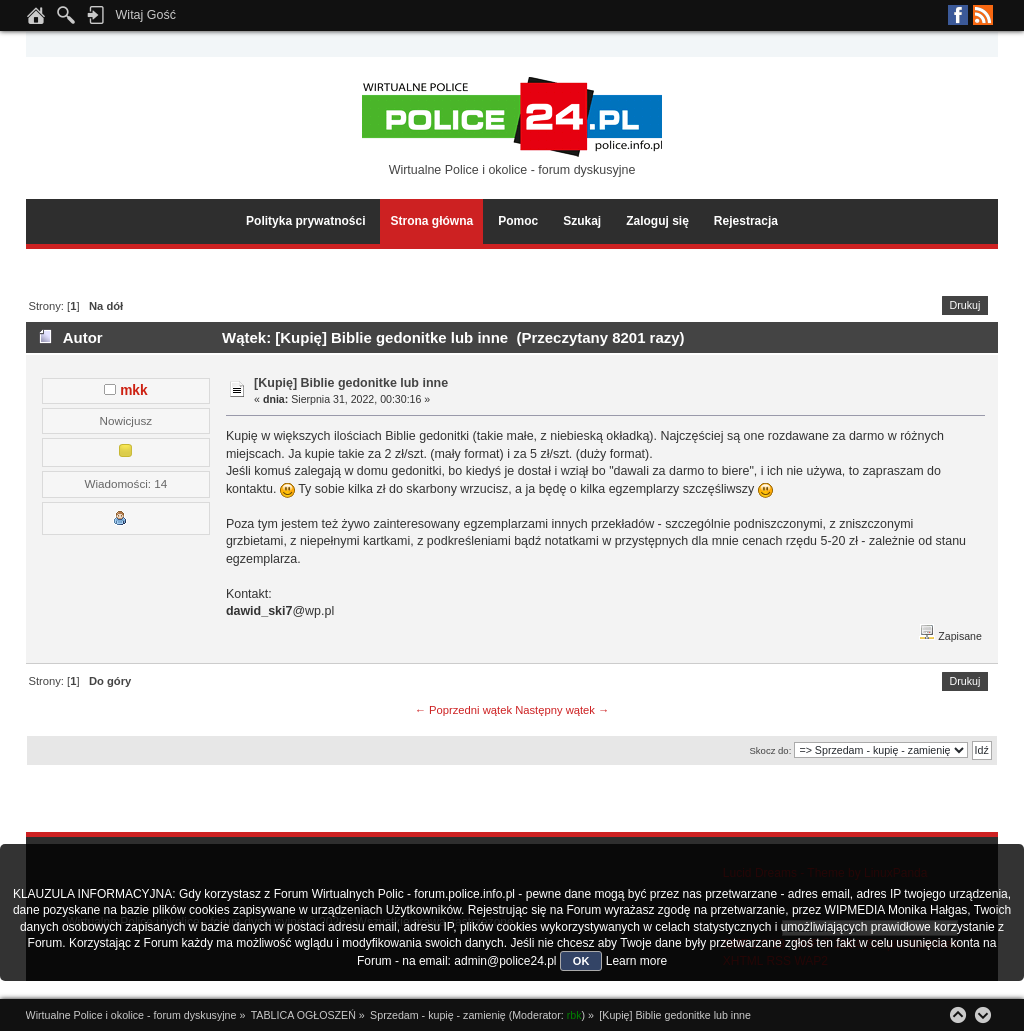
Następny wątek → (562, 710)
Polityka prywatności (305, 221)
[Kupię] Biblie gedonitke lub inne (351, 383)
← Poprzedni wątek (463, 710)
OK (581, 961)
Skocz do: (770, 750)
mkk (133, 390)
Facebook (958, 15)
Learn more (636, 961)
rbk (574, 1015)
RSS (983, 15)
